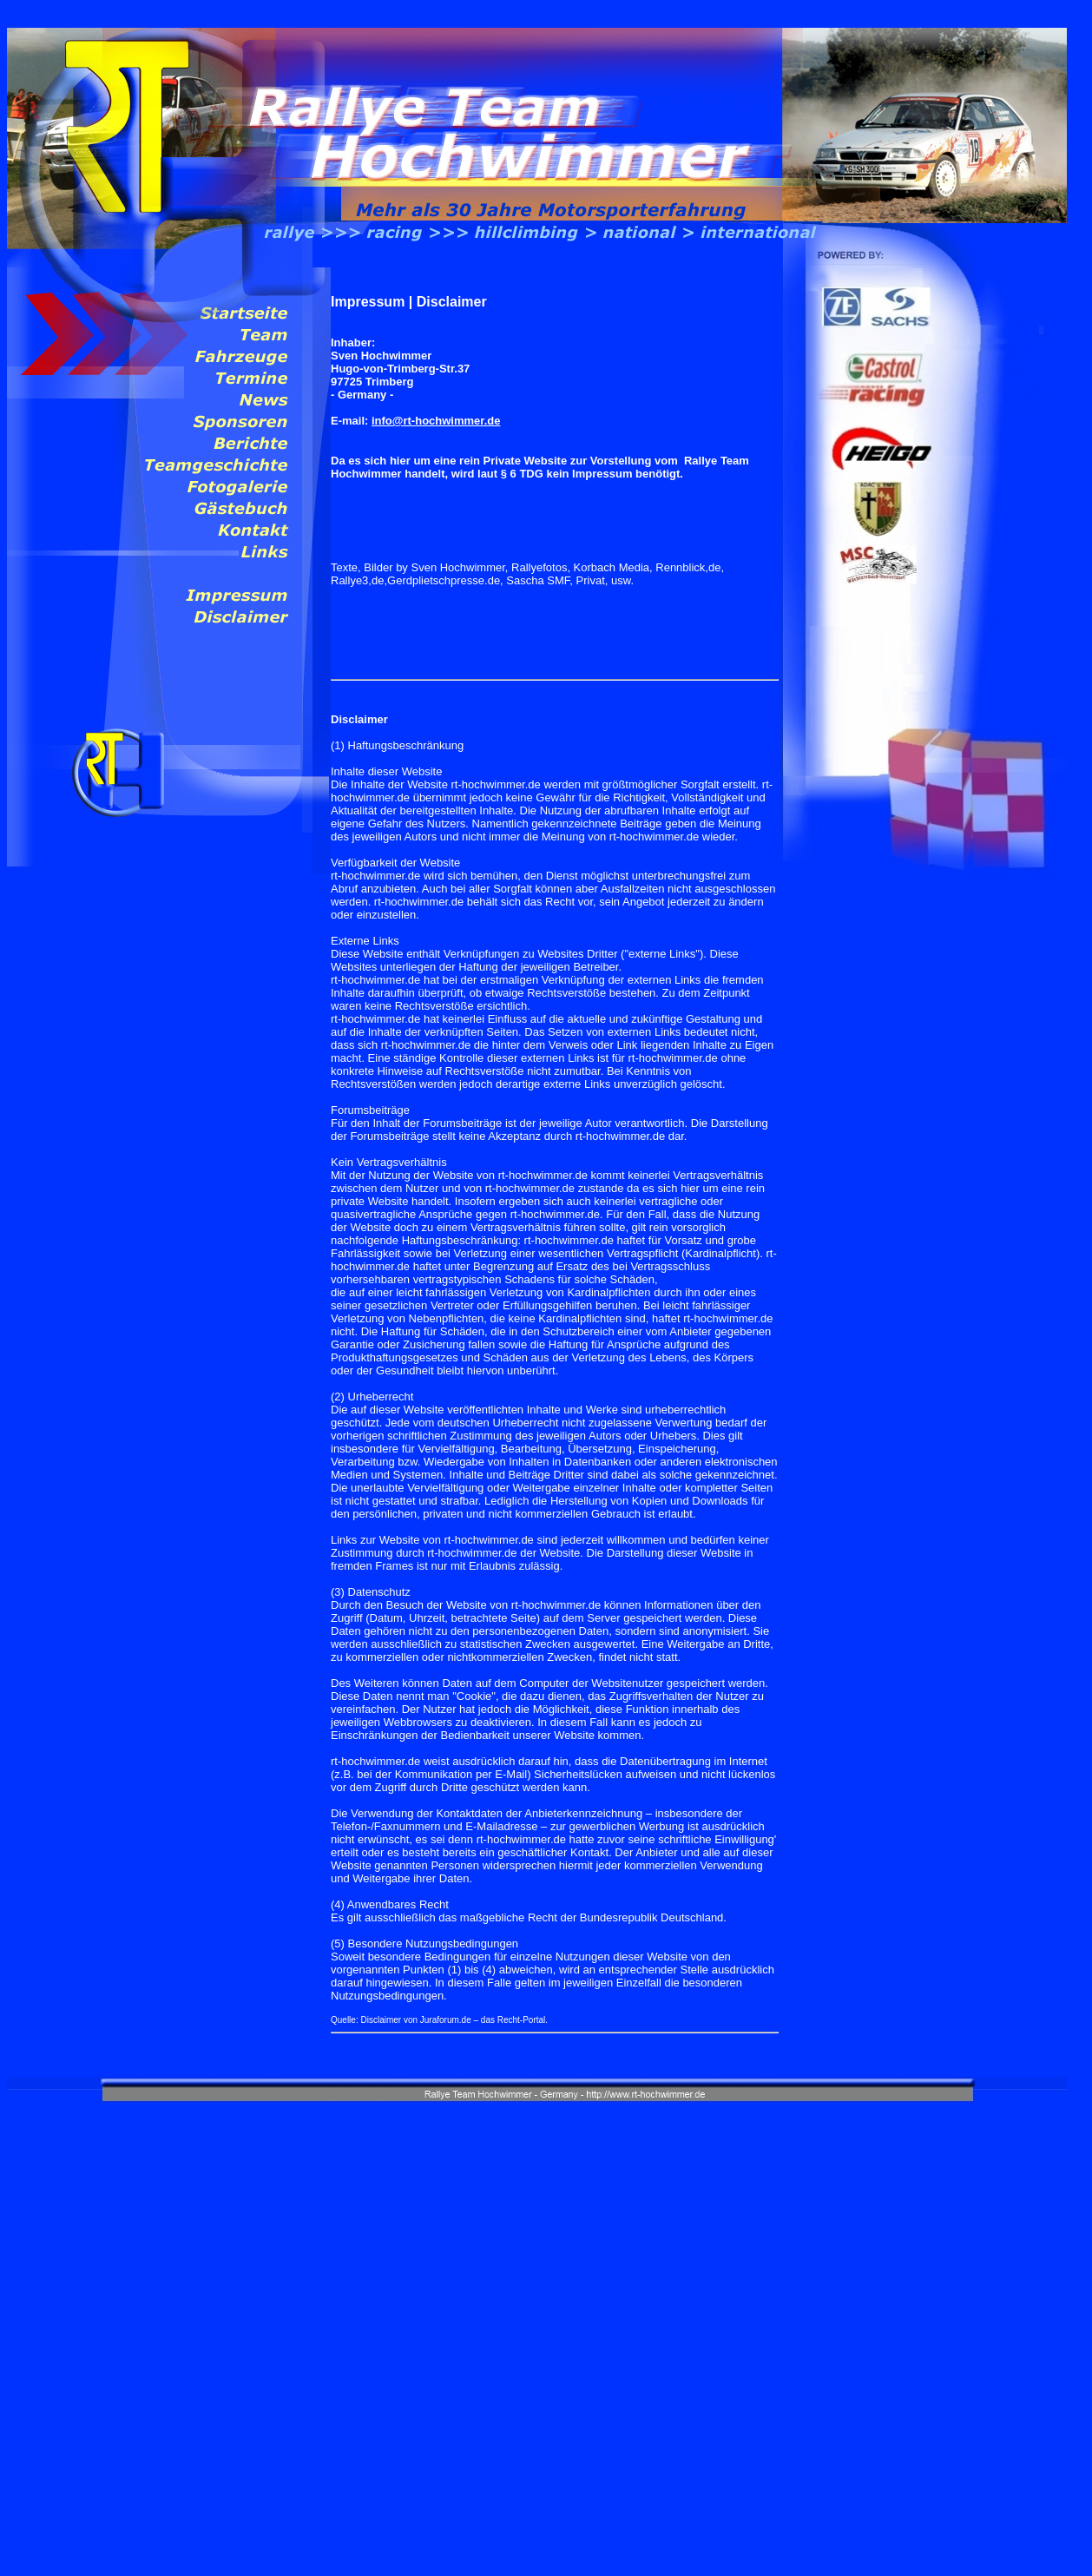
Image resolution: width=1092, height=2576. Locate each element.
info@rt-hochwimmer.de (436, 420)
